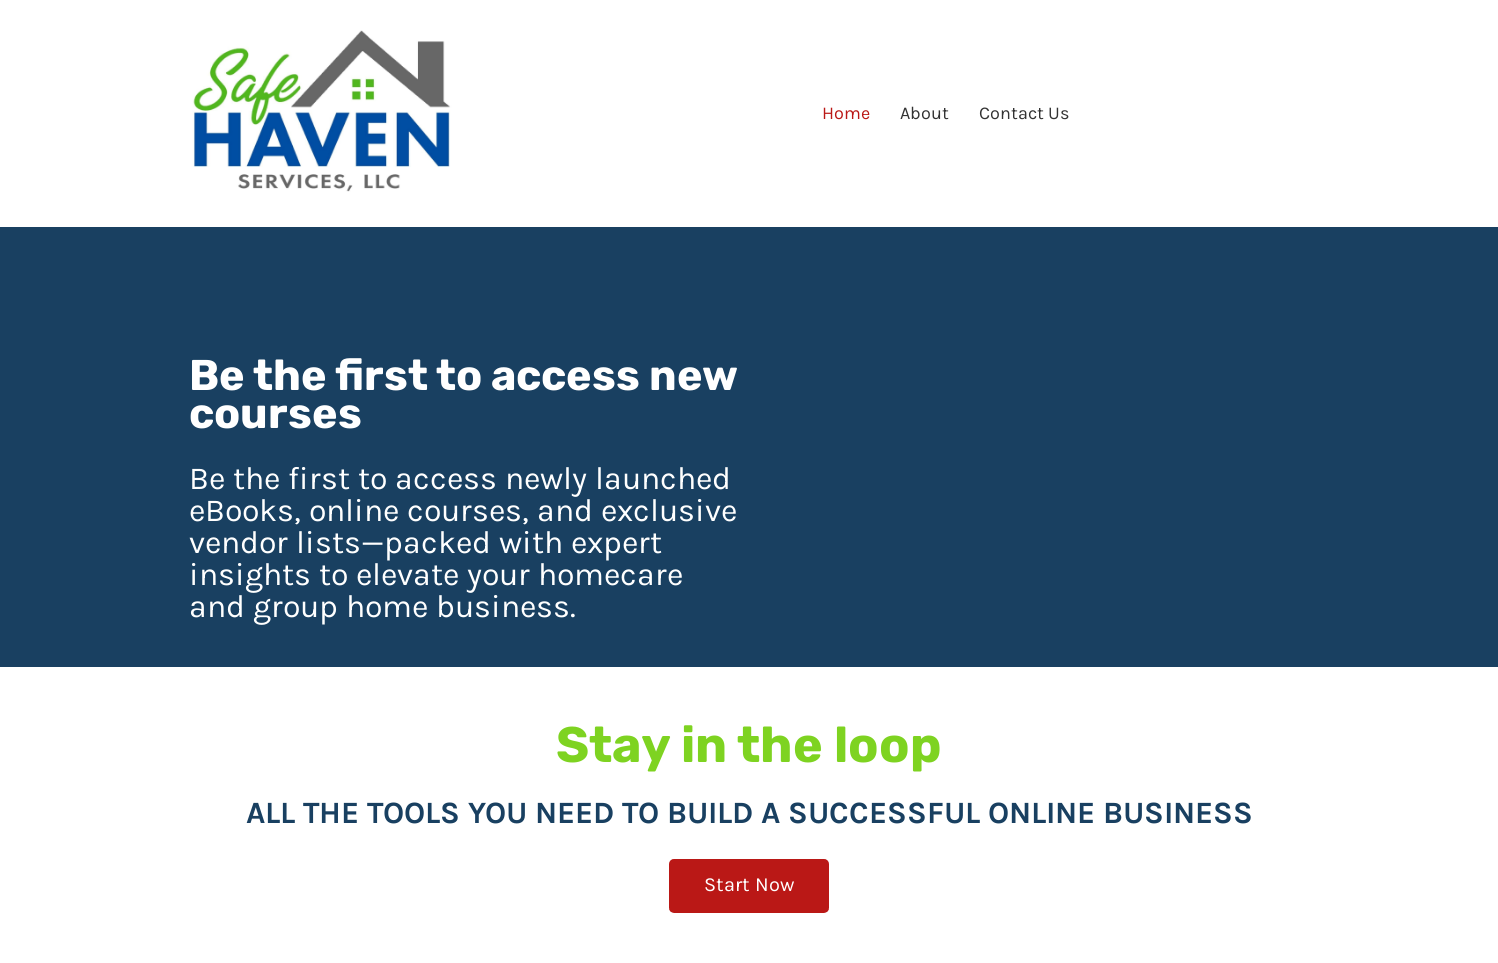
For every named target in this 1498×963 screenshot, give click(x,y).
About (924, 113)
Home (846, 113)
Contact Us (1024, 113)
